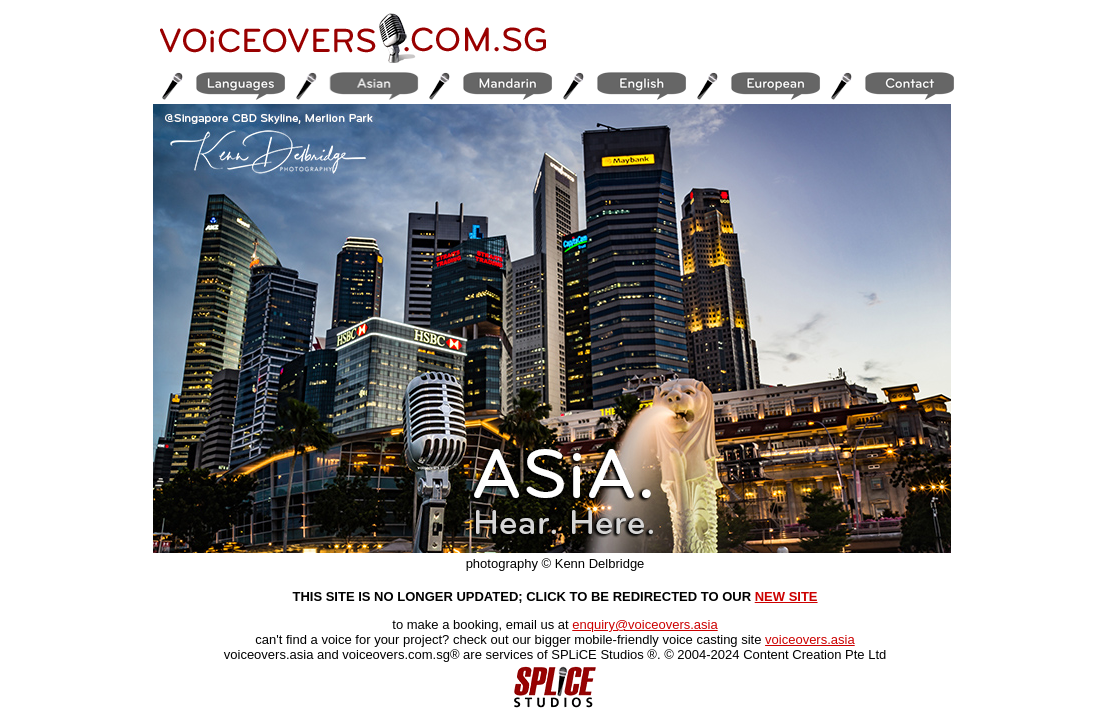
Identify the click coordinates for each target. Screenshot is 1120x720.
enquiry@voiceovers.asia (644, 624)
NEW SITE (786, 596)
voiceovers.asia (810, 639)
